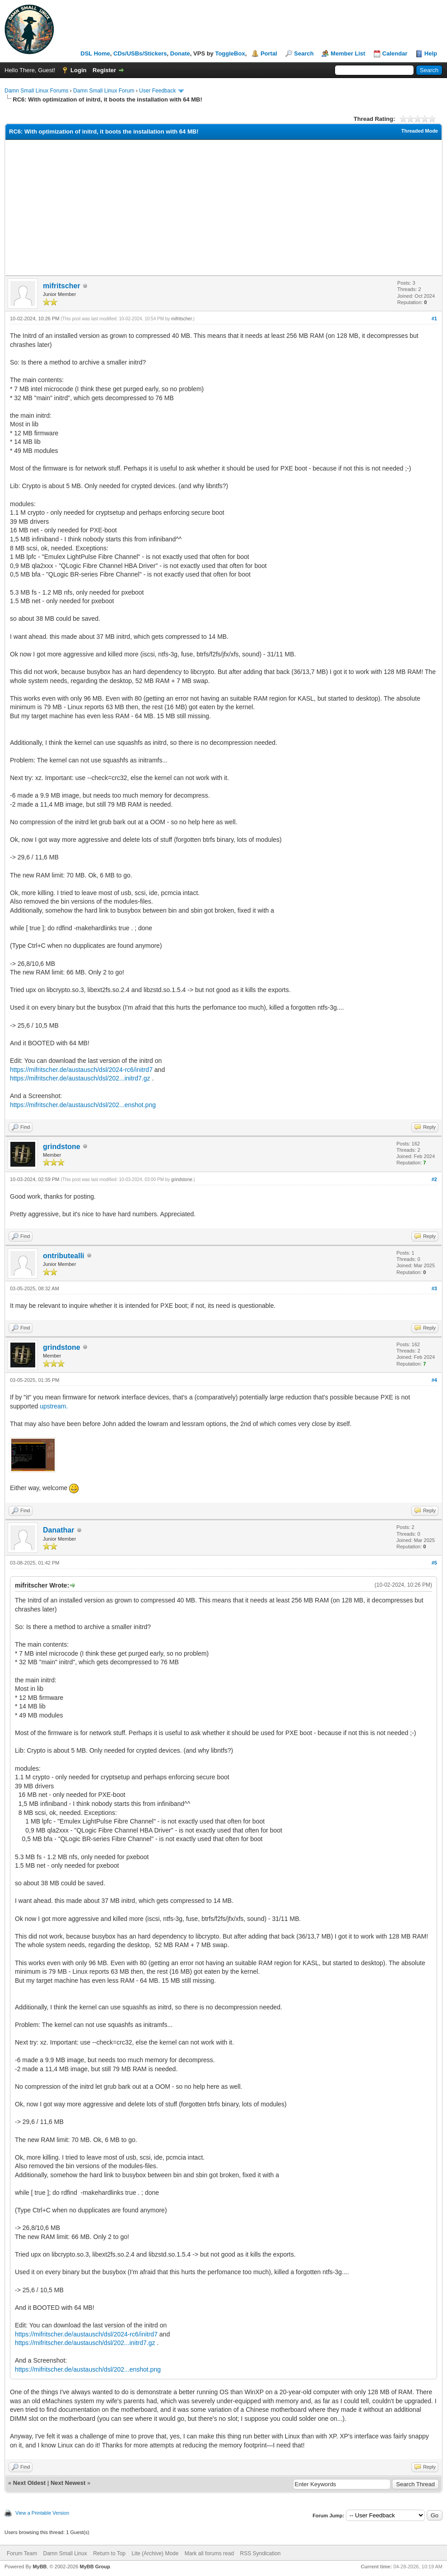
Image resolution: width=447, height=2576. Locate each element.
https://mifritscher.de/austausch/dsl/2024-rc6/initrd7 (81, 1069)
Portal (269, 53)
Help (430, 53)
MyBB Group (94, 2566)
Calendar (395, 53)
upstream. (54, 1406)
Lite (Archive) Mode (154, 2553)
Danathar (58, 1530)
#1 (434, 318)
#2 (434, 1179)
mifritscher (61, 286)
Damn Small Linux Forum (103, 91)
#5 (434, 1562)
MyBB (40, 2566)
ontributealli (63, 1256)
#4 (434, 1380)
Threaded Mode (419, 131)
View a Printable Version (42, 2513)
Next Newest (68, 2482)
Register (104, 70)
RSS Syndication (260, 2553)
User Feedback (157, 91)
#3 (434, 1288)
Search (303, 53)
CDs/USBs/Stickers (140, 53)
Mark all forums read (209, 2553)
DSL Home (95, 53)
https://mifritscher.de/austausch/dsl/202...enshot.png (83, 1104)
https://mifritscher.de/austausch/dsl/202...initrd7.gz (80, 1078)
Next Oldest (29, 2482)
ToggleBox (230, 53)
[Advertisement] (223, 207)
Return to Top (109, 2553)
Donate (180, 53)
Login (78, 70)
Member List (348, 53)
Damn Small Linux (65, 2553)
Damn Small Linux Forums (36, 91)
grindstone (61, 1146)
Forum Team (22, 2553)
